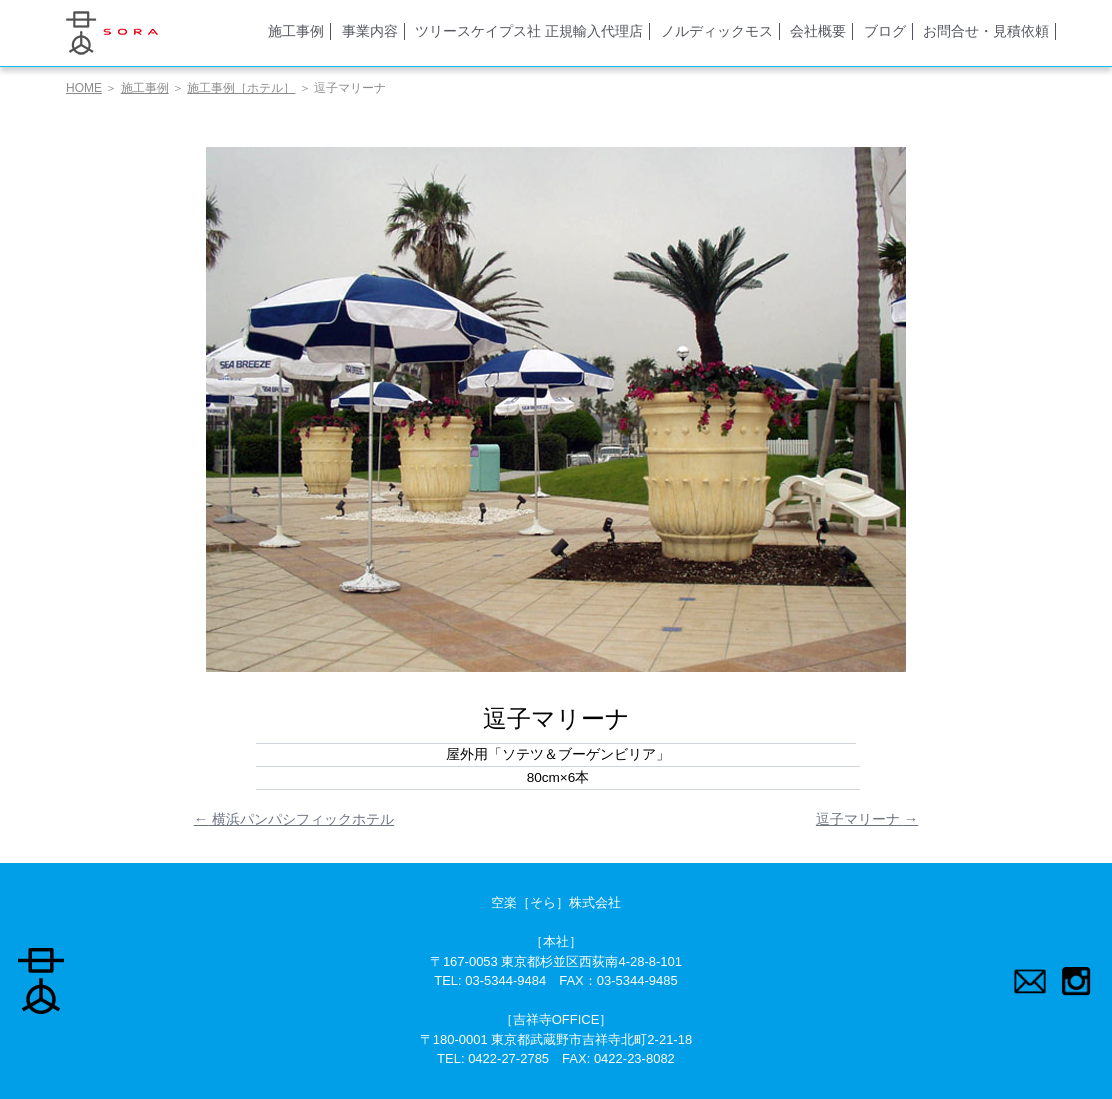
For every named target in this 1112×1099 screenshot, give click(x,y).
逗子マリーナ (867, 819)
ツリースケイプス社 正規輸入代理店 (529, 31)
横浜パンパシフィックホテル (294, 819)
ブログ (885, 31)
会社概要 (818, 31)
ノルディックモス (717, 31)
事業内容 (370, 31)
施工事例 (296, 31)
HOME (84, 88)
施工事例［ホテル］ (241, 88)
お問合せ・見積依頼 (986, 31)
